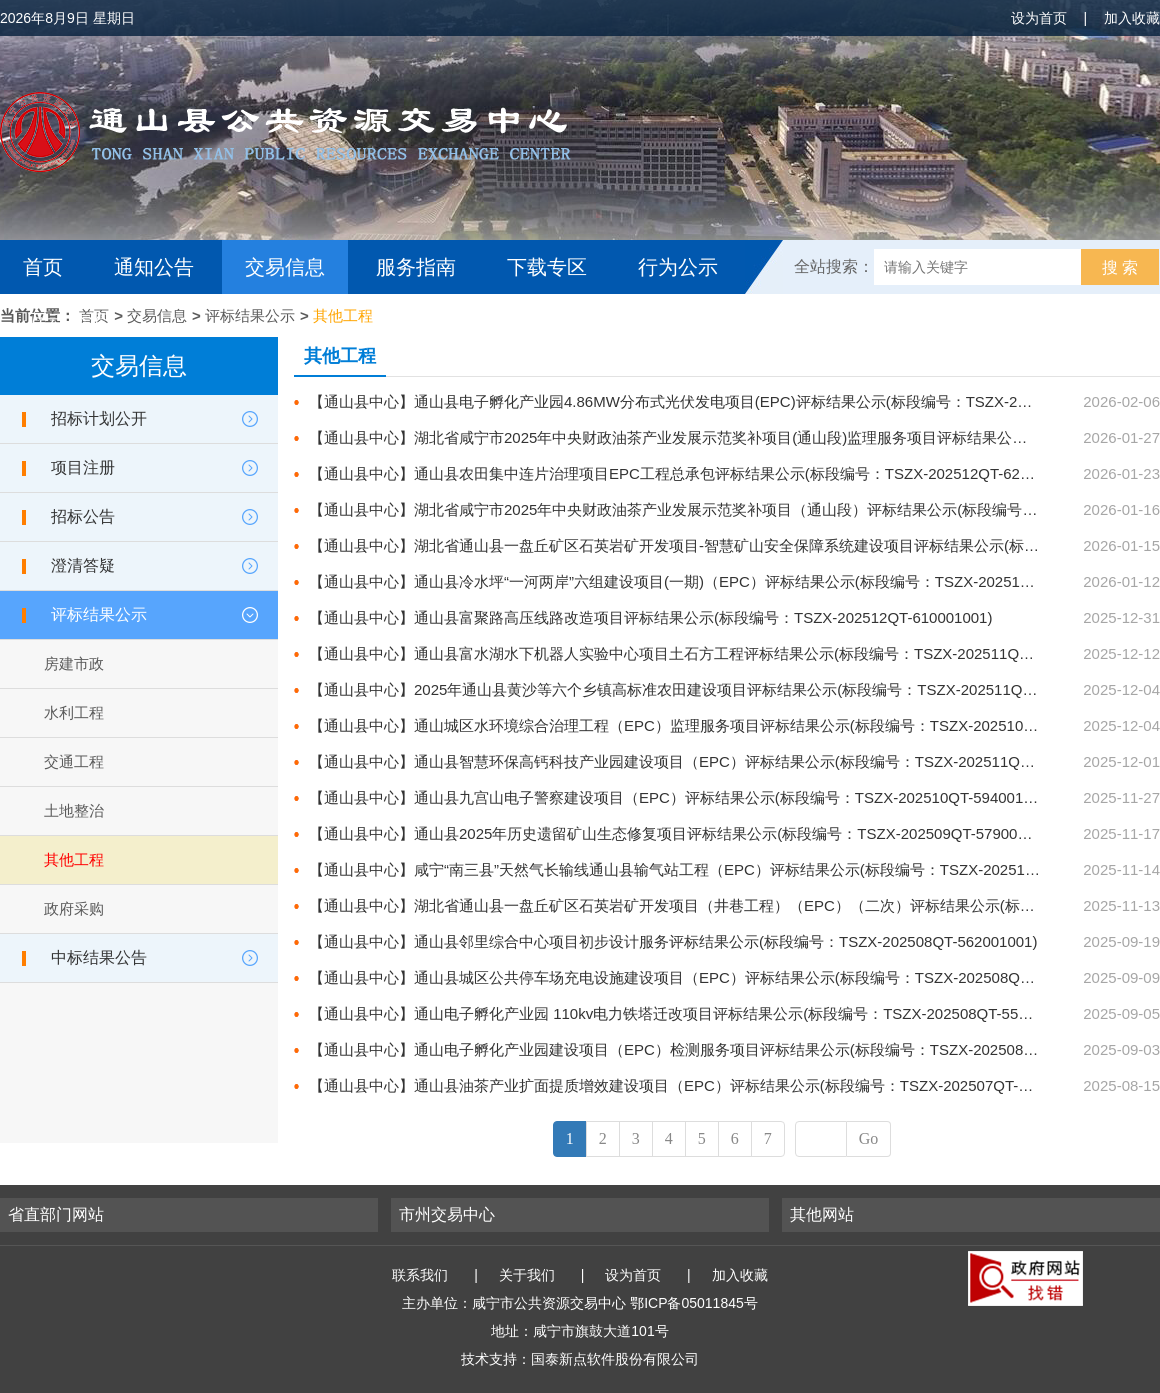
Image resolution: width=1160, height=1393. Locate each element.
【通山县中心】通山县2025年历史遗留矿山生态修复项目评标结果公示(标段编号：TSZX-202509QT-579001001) (682, 833)
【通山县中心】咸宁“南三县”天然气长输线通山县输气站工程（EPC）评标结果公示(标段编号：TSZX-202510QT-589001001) (723, 869)
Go (869, 1138)
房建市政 (74, 663)
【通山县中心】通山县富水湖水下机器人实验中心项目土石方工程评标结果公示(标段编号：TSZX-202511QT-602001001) (710, 653)
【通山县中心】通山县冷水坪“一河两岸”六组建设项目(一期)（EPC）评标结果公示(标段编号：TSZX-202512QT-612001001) (721, 581)
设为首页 (1039, 18)
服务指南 (416, 267)
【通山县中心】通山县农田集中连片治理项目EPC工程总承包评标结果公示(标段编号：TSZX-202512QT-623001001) (696, 473)
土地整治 (74, 810)
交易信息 (285, 267)
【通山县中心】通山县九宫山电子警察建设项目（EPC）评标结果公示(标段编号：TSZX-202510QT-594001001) (681, 797)
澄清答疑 (83, 565)
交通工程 (74, 761)
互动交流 (68, 321)
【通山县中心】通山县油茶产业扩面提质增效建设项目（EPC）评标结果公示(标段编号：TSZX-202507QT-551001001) (703, 1085)
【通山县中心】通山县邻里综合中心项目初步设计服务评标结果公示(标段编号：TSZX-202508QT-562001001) (673, 941)
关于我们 (527, 1275)
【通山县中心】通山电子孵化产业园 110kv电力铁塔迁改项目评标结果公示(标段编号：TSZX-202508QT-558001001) (695, 1013)
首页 (43, 267)
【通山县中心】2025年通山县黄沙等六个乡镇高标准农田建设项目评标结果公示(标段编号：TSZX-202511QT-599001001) (712, 689)
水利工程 (74, 712)
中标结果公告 (99, 957)
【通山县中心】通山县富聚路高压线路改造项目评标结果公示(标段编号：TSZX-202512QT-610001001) (650, 617)
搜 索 (1120, 267)
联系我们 (420, 1275)
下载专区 (547, 267)
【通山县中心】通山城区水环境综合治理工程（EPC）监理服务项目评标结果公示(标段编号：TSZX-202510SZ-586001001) (718, 725)
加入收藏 (1132, 18)
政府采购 (74, 908)
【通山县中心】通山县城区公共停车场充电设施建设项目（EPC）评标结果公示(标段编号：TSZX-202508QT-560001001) (711, 977)
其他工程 (343, 315)
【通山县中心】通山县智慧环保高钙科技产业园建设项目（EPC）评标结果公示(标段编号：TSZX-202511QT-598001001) (711, 761)
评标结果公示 (250, 315)
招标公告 (83, 516)
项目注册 (83, 467)
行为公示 (678, 267)
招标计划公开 (99, 418)
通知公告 (154, 267)
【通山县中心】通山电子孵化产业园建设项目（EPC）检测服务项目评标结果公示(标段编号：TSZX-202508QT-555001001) (718, 1049)
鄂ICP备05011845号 (694, 1303)
